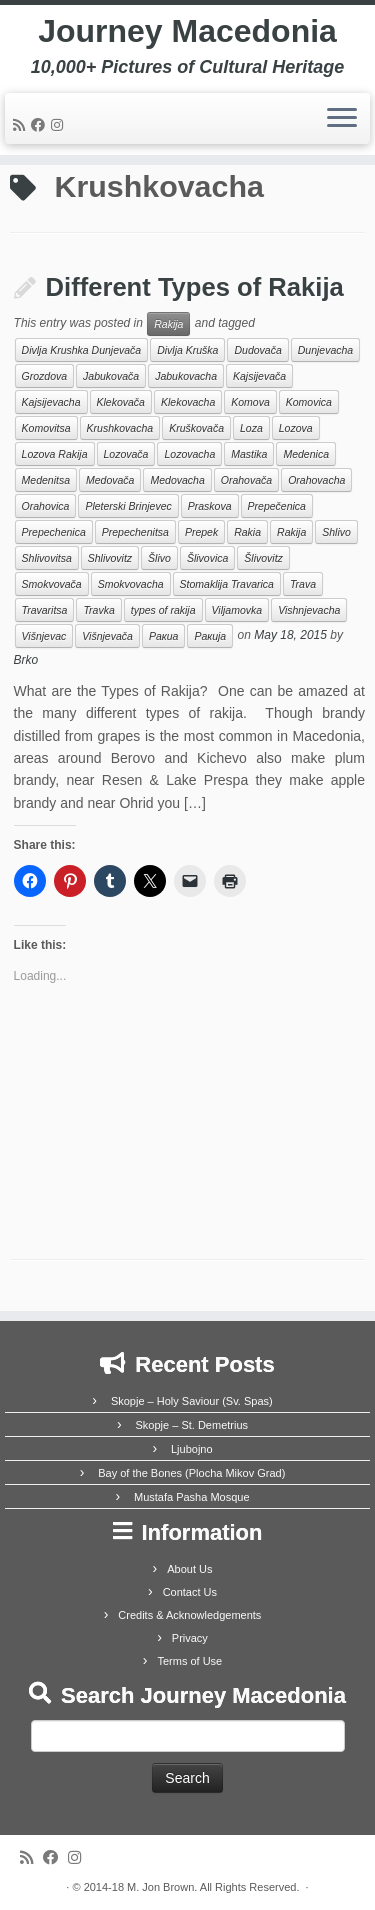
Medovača (110, 480)
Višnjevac (44, 636)
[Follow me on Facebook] (41, 125)
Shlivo (336, 532)
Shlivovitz (110, 558)
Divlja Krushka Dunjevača (82, 350)
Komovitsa (46, 428)
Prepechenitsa (135, 532)
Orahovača (246, 480)
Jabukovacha (186, 376)
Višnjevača (107, 636)
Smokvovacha (131, 584)
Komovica (309, 402)
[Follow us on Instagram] (60, 125)
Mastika (249, 454)
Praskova (210, 506)
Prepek (201, 532)
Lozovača (126, 454)
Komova (250, 402)
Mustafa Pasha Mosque (192, 1497)
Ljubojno (192, 1449)
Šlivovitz (263, 558)
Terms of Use (189, 1661)
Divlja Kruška (187, 350)
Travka (98, 610)
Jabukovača (111, 376)
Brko (26, 660)
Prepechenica (54, 532)
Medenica (306, 454)
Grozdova (45, 376)
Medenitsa (46, 480)
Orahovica (46, 506)
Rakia (247, 532)
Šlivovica (207, 558)
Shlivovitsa (47, 558)
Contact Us (190, 1592)
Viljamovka (237, 610)
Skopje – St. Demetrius (192, 1425)
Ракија (210, 636)
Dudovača (257, 350)
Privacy (190, 1638)
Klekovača (121, 402)
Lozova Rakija (55, 454)
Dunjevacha (325, 350)
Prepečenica (277, 506)
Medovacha (177, 480)
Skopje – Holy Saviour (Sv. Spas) (192, 1401)
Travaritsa (45, 610)
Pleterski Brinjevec (128, 506)
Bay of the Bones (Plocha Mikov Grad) (191, 1473)
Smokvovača (52, 584)
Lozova (296, 428)
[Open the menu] (342, 119)
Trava (303, 584)
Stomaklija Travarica (227, 584)
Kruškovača (196, 428)
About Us (189, 1569)
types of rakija (163, 610)
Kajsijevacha (51, 402)
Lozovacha (189, 454)
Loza (251, 428)
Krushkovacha (120, 428)
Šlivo (159, 558)
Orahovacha (316, 480)
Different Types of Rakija (195, 287)
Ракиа (163, 636)
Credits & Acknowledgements (189, 1615)
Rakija (168, 324)
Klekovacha (188, 402)
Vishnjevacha (309, 610)
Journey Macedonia (187, 31)
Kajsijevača (259, 376)
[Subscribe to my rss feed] (22, 125)
